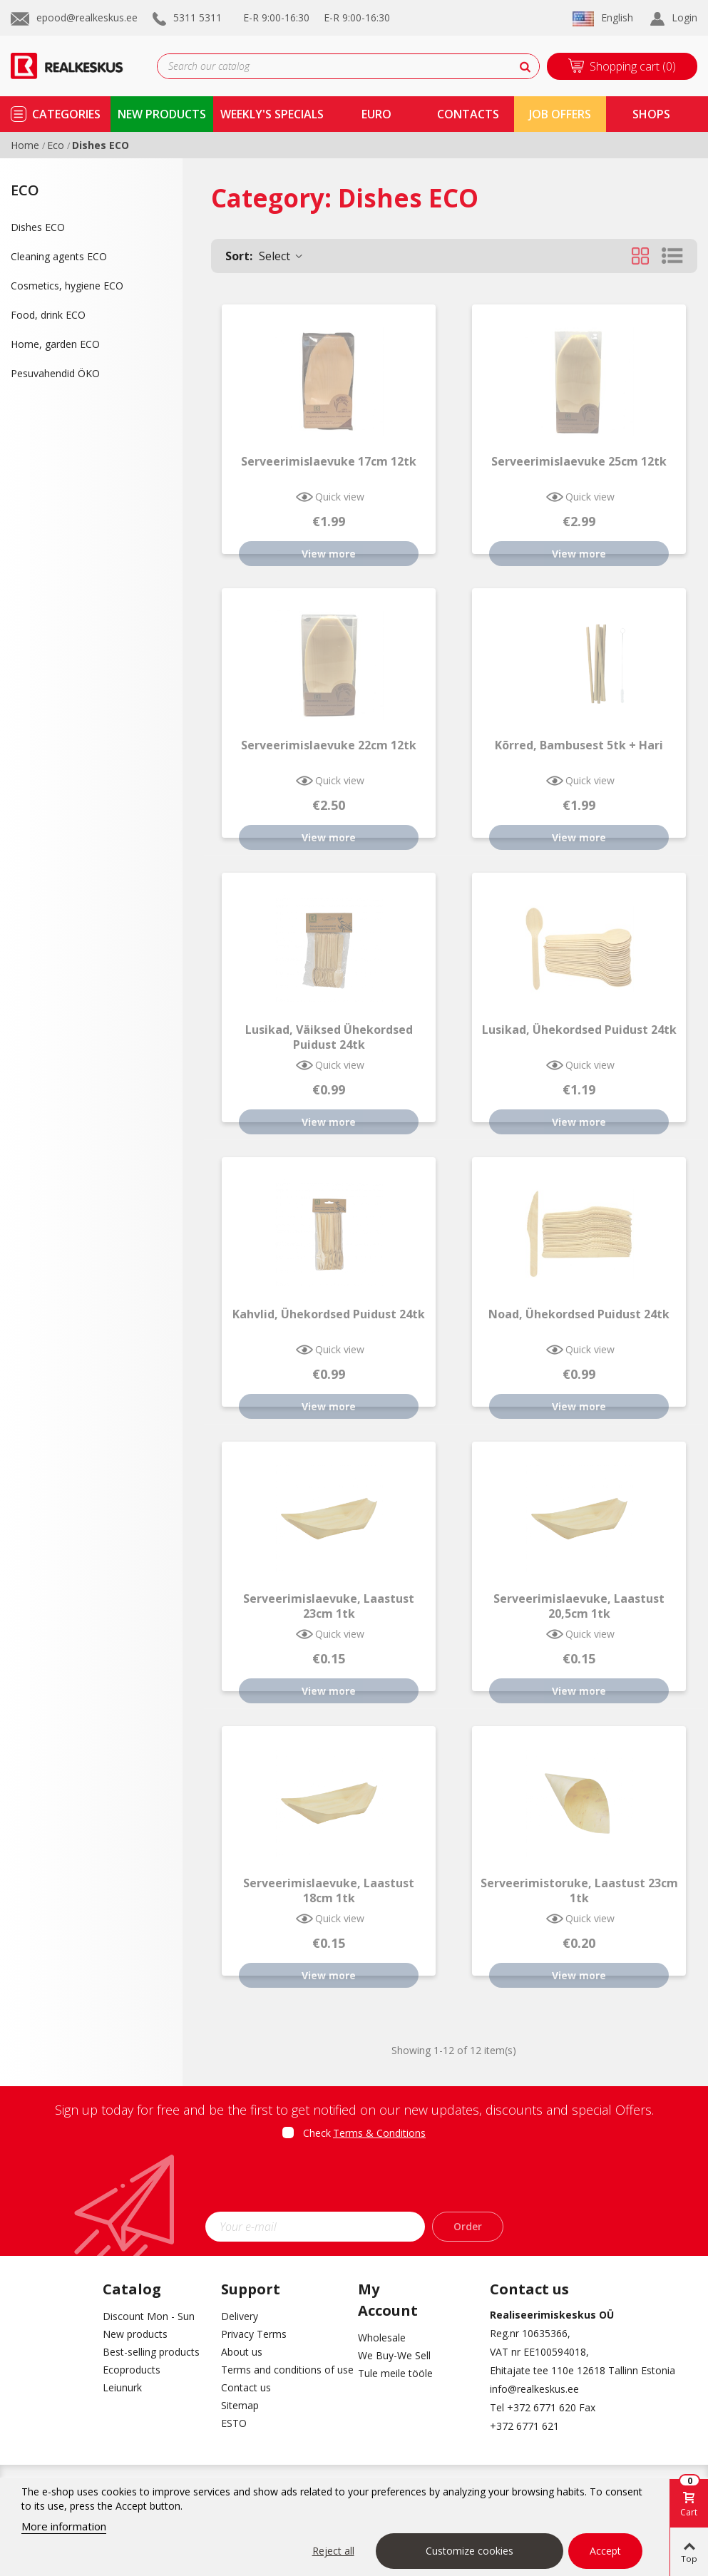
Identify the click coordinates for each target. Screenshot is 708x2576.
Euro (376, 114)
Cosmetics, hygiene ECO (67, 285)
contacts (468, 114)
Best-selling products (151, 2352)
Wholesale (382, 2337)
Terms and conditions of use (279, 2369)
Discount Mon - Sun (149, 2316)
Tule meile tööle (395, 2373)
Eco (25, 190)
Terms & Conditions (379, 2133)
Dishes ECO (38, 227)
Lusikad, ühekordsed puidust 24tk (579, 1029)
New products (135, 2334)
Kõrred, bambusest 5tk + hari (579, 745)
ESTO (234, 2423)
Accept (605, 2550)
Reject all (333, 2550)
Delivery (239, 2316)
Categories (66, 114)
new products (162, 114)
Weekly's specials (272, 114)
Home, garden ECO (55, 344)
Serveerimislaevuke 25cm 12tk (579, 461)
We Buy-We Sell (394, 2355)
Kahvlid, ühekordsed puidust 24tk (328, 1314)
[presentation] (354, 2180)
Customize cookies (469, 2550)
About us (241, 2352)
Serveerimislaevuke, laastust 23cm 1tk (328, 1606)
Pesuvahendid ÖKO (55, 373)
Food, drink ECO (48, 315)
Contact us (246, 2387)
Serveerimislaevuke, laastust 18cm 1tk (328, 1891)
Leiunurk (122, 2387)
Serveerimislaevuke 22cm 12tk (328, 745)
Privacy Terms (254, 2334)
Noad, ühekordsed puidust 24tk (578, 1314)
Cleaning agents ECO (59, 256)
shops (651, 114)
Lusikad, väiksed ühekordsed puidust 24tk (329, 1037)
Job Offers (560, 114)
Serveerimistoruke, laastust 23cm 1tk (579, 1891)
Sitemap (240, 2405)
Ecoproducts (131, 2369)
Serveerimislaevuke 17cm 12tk (328, 461)
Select (264, 256)
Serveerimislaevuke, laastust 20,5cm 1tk (579, 1606)
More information (63, 2526)
